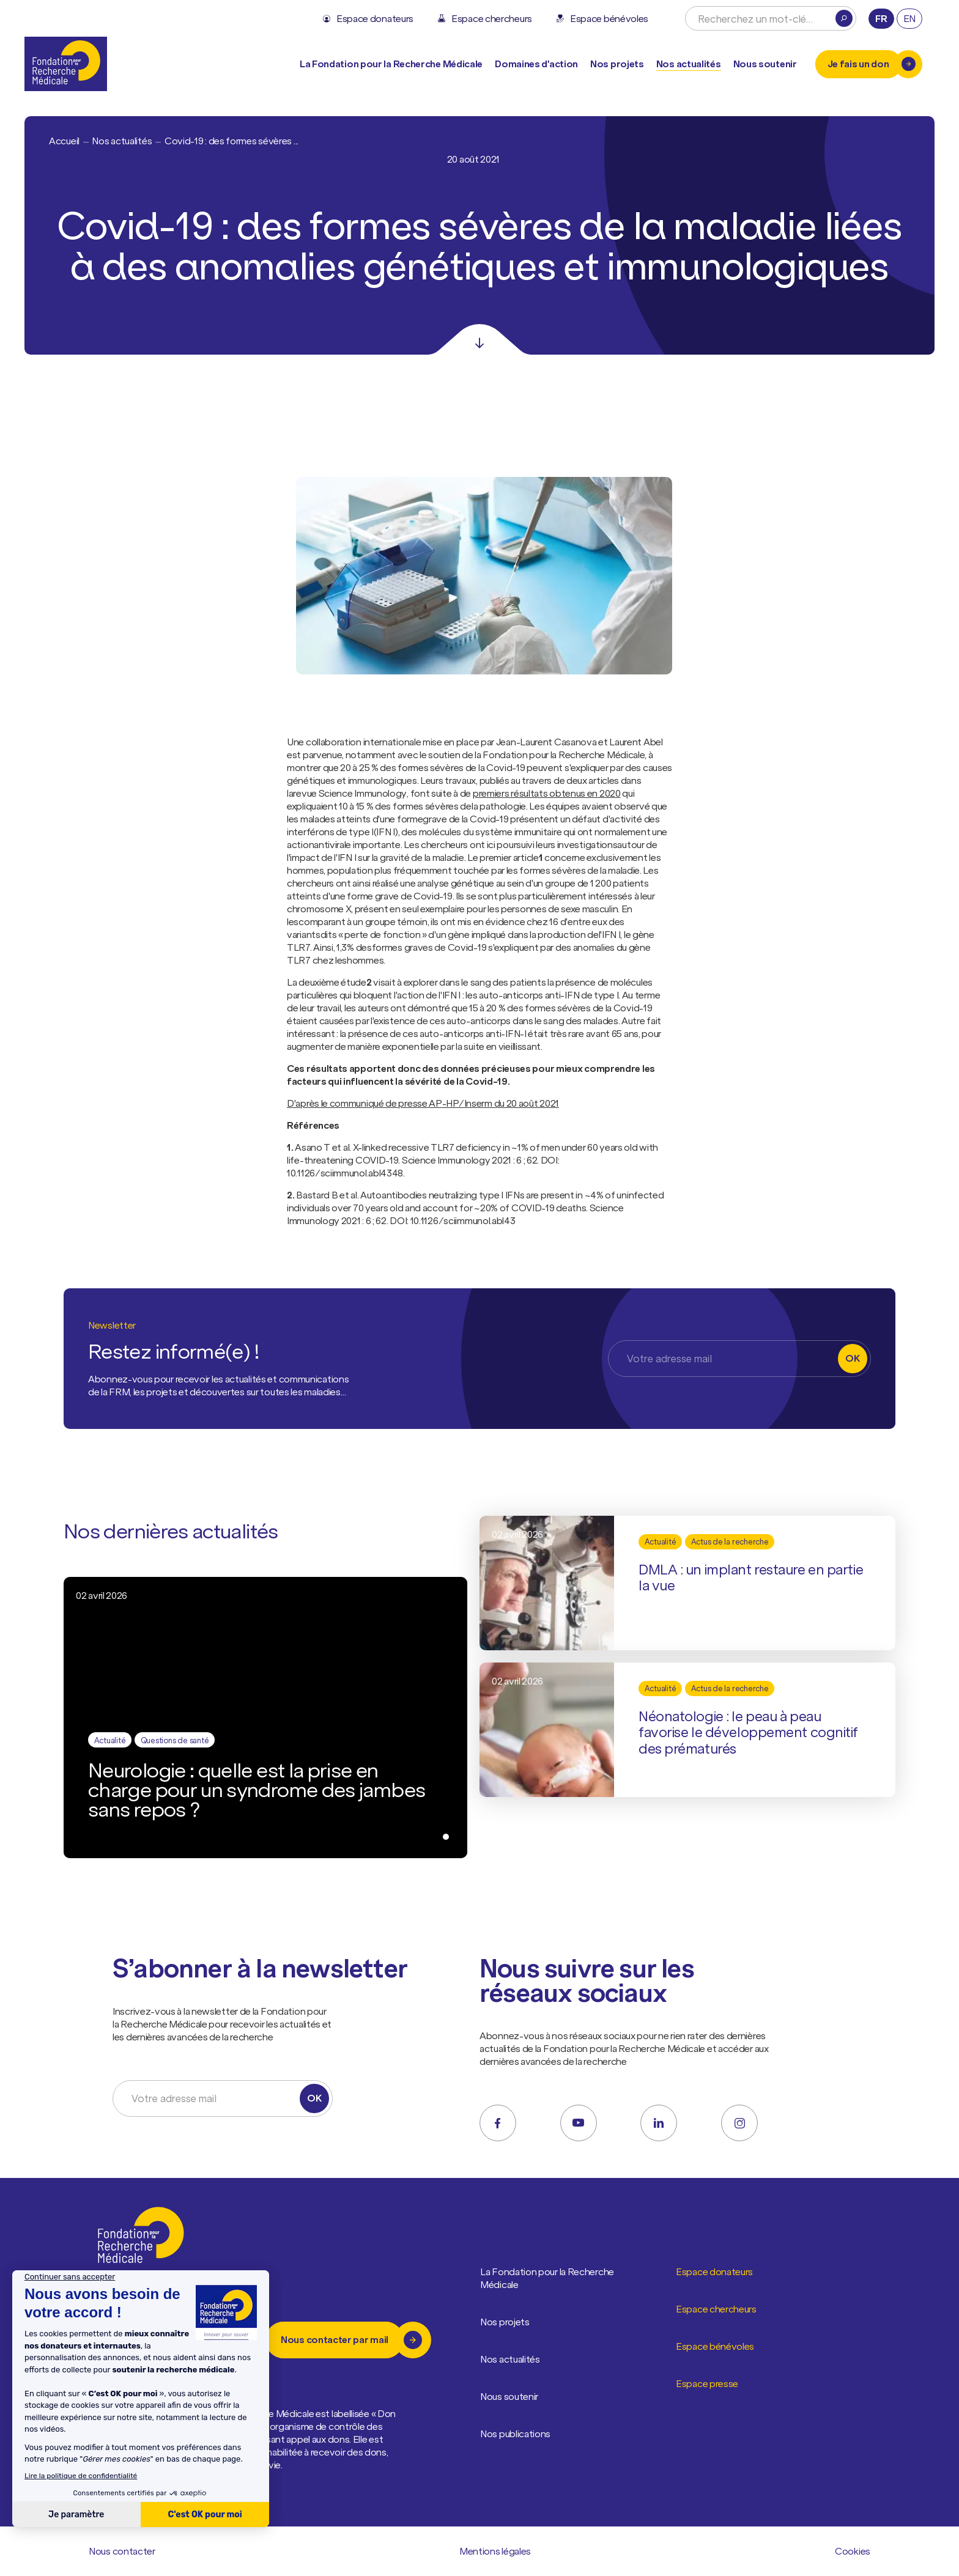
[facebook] (498, 2123)
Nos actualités (688, 64)
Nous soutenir (509, 2397)
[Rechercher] (844, 18)
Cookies (852, 2551)
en (909, 18)
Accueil (64, 141)
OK (852, 1358)
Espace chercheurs (716, 2309)
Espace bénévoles (715, 2346)
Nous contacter (122, 2551)
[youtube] (578, 2123)
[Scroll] (479, 339)
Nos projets (617, 64)
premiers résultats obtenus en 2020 (547, 793)
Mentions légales (495, 2551)
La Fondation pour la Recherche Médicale (553, 2278)
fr (881, 18)
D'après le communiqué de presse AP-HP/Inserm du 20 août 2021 (423, 1103)
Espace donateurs (715, 2272)
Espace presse (707, 2384)
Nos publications (515, 2434)
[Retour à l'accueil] (65, 64)
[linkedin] (658, 2123)
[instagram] (739, 2123)
